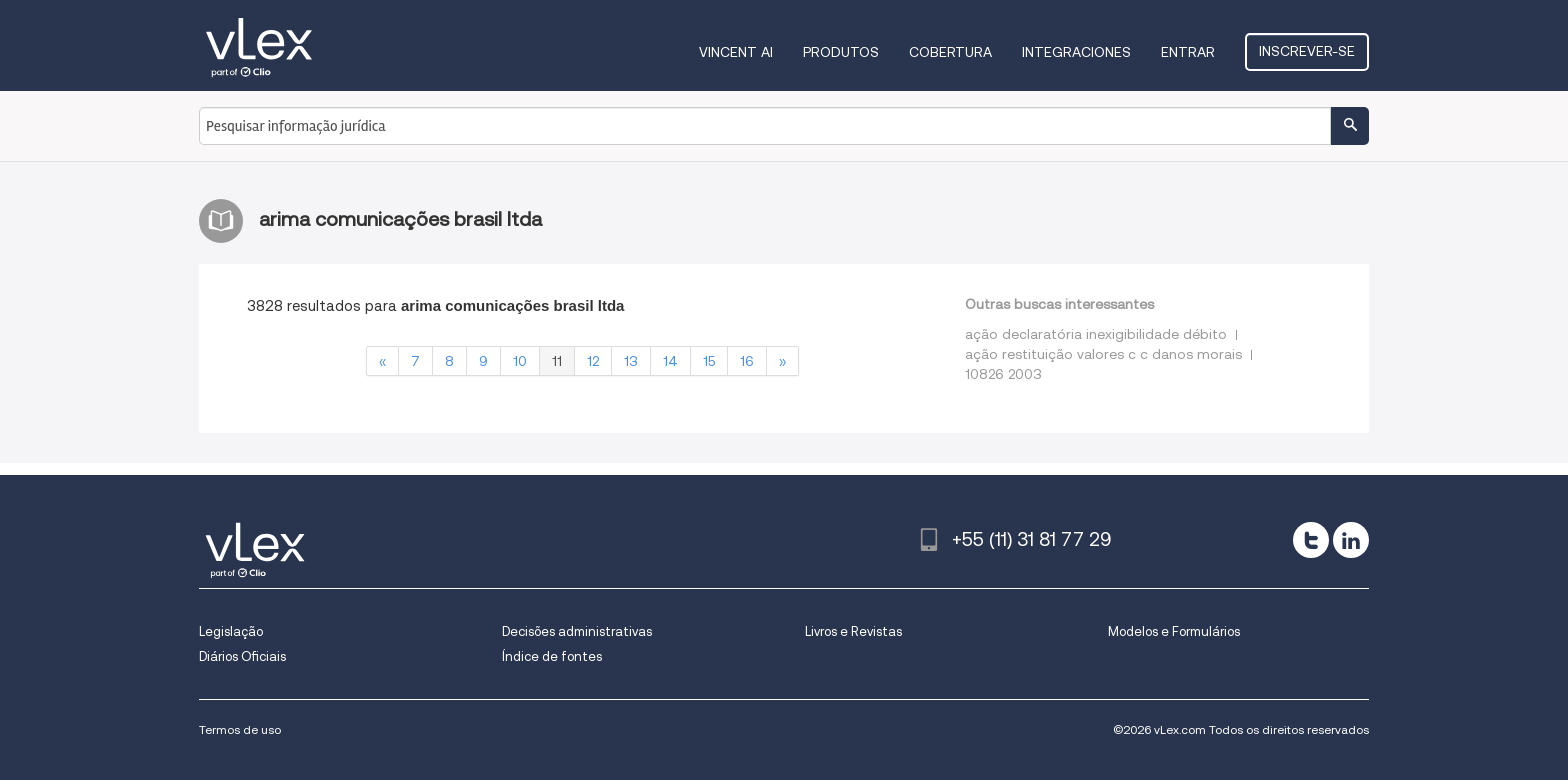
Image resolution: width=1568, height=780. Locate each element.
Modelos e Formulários (1174, 631)
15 (709, 361)
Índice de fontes (552, 656)
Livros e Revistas (853, 631)
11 (557, 361)
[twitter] (1311, 540)
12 (593, 361)
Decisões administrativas (577, 631)
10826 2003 (1003, 374)
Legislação (231, 631)
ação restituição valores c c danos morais (1103, 354)
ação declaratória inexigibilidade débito (1096, 334)
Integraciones (1076, 52)
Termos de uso (240, 729)
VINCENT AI (736, 52)
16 (747, 361)
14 (670, 361)
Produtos (841, 52)
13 (631, 361)
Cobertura (950, 52)
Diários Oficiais (242, 656)
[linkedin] (1351, 540)
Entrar (1188, 52)
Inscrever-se (1307, 51)
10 (520, 361)
